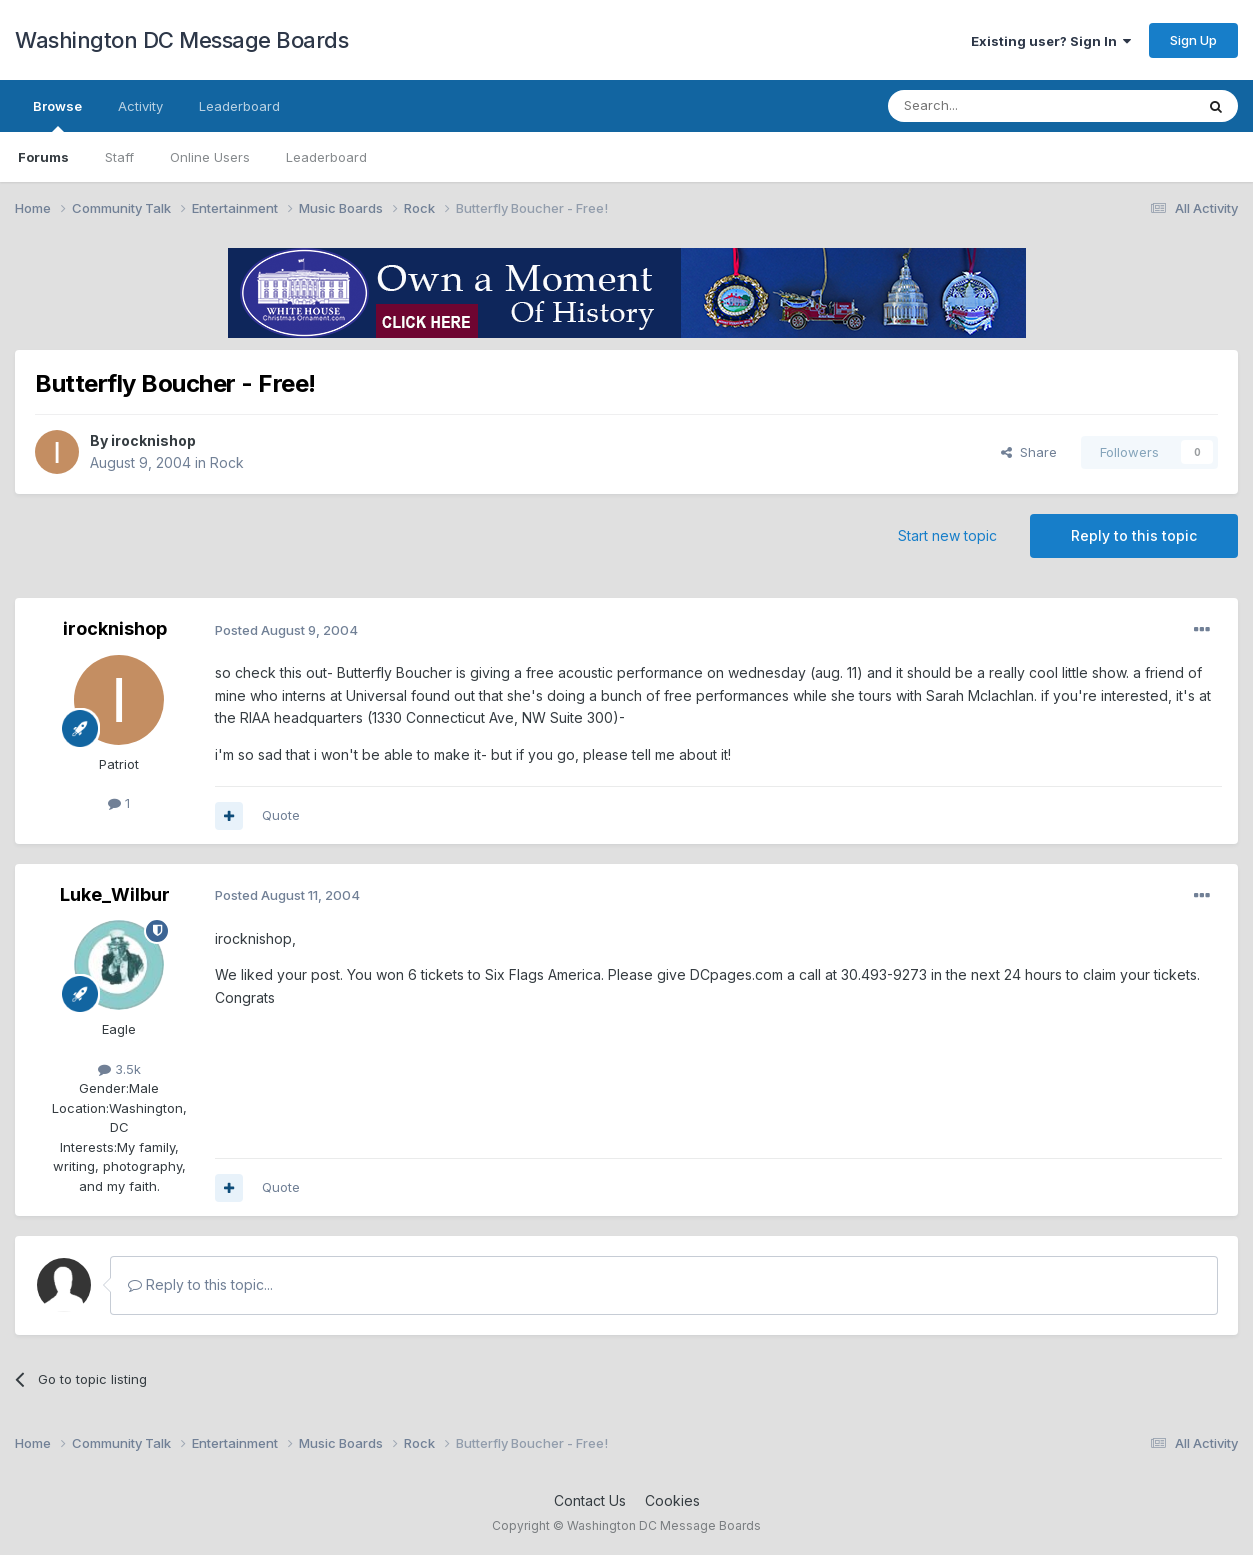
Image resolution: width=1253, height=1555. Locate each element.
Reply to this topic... (200, 1284)
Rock (227, 462)
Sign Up (1193, 40)
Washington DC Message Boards (181, 40)
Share (1029, 452)
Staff (119, 157)
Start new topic (947, 535)
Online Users (210, 157)
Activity (140, 106)
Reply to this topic (1134, 535)
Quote (281, 815)
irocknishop (153, 440)
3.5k (119, 1069)
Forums (43, 157)
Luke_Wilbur (115, 894)
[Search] (990, 106)
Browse (57, 115)
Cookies (672, 1500)
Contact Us (590, 1500)
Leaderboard (326, 157)
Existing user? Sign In (1051, 41)
